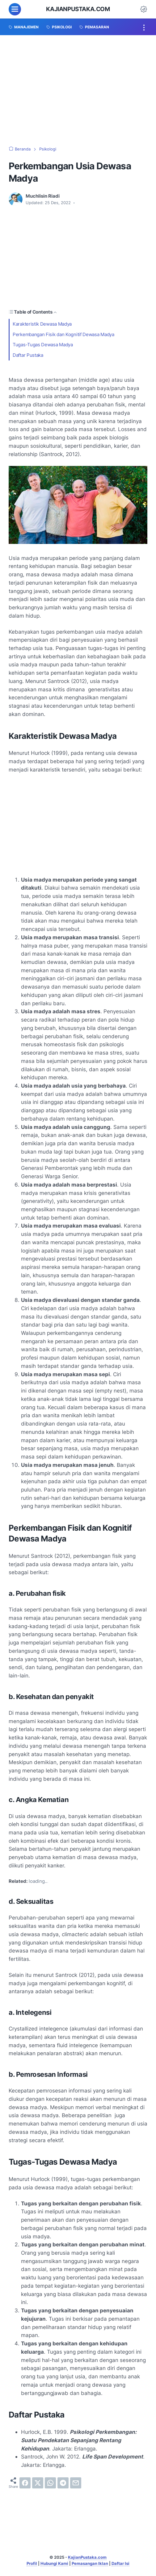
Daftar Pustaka (28, 355)
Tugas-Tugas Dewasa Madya (43, 345)
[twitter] (37, 2482)
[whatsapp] (50, 2482)
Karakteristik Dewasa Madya (43, 324)
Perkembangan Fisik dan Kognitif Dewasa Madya (64, 334)
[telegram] (63, 2482)
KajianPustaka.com (78, 9)
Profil (32, 2563)
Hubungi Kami (54, 2563)
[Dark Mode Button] (143, 9)
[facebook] (25, 2482)
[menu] (15, 9)
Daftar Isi (120, 2563)
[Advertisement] (78, 90)
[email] (75, 2482)
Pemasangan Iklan (90, 2563)
